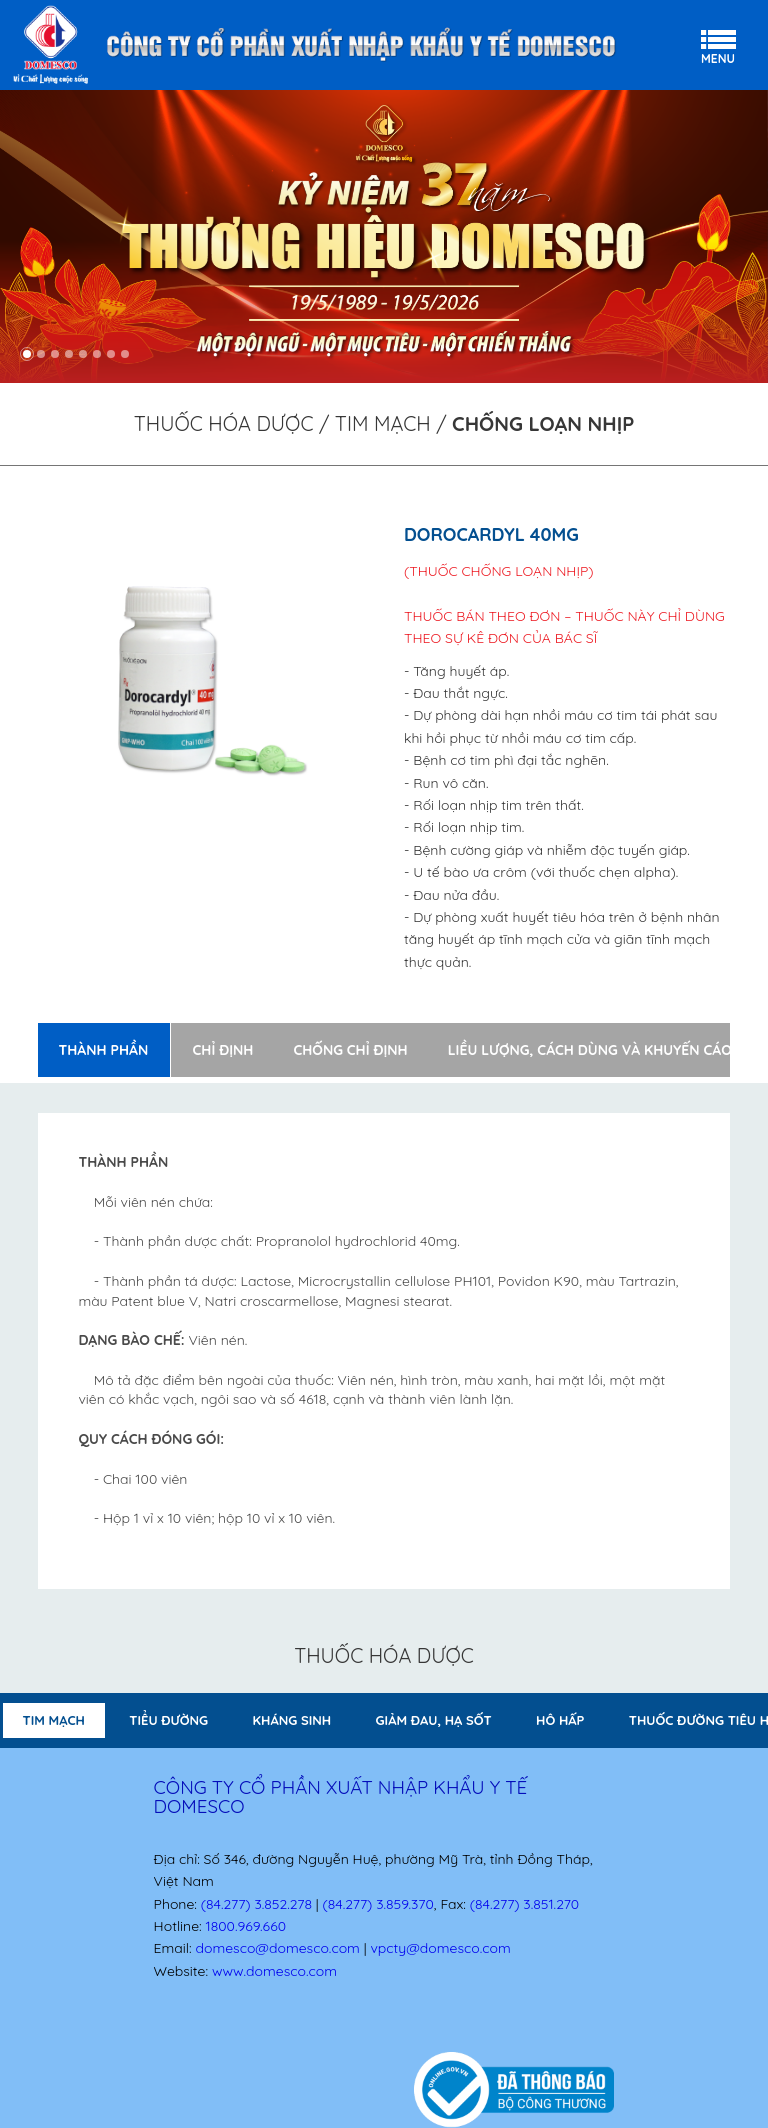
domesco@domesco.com (277, 1948)
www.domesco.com (274, 1971)
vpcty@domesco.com (440, 1948)
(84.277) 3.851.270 (524, 1904)
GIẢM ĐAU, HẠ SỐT (434, 1720)
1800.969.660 (246, 1926)
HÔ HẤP (560, 1720)
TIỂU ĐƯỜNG (168, 1720)
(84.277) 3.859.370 (378, 1904)
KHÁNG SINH (292, 1720)
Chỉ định (223, 1050)
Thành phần (103, 1050)
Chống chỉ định (350, 1050)
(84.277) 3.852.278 (256, 1904)
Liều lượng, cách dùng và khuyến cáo (590, 1050)
